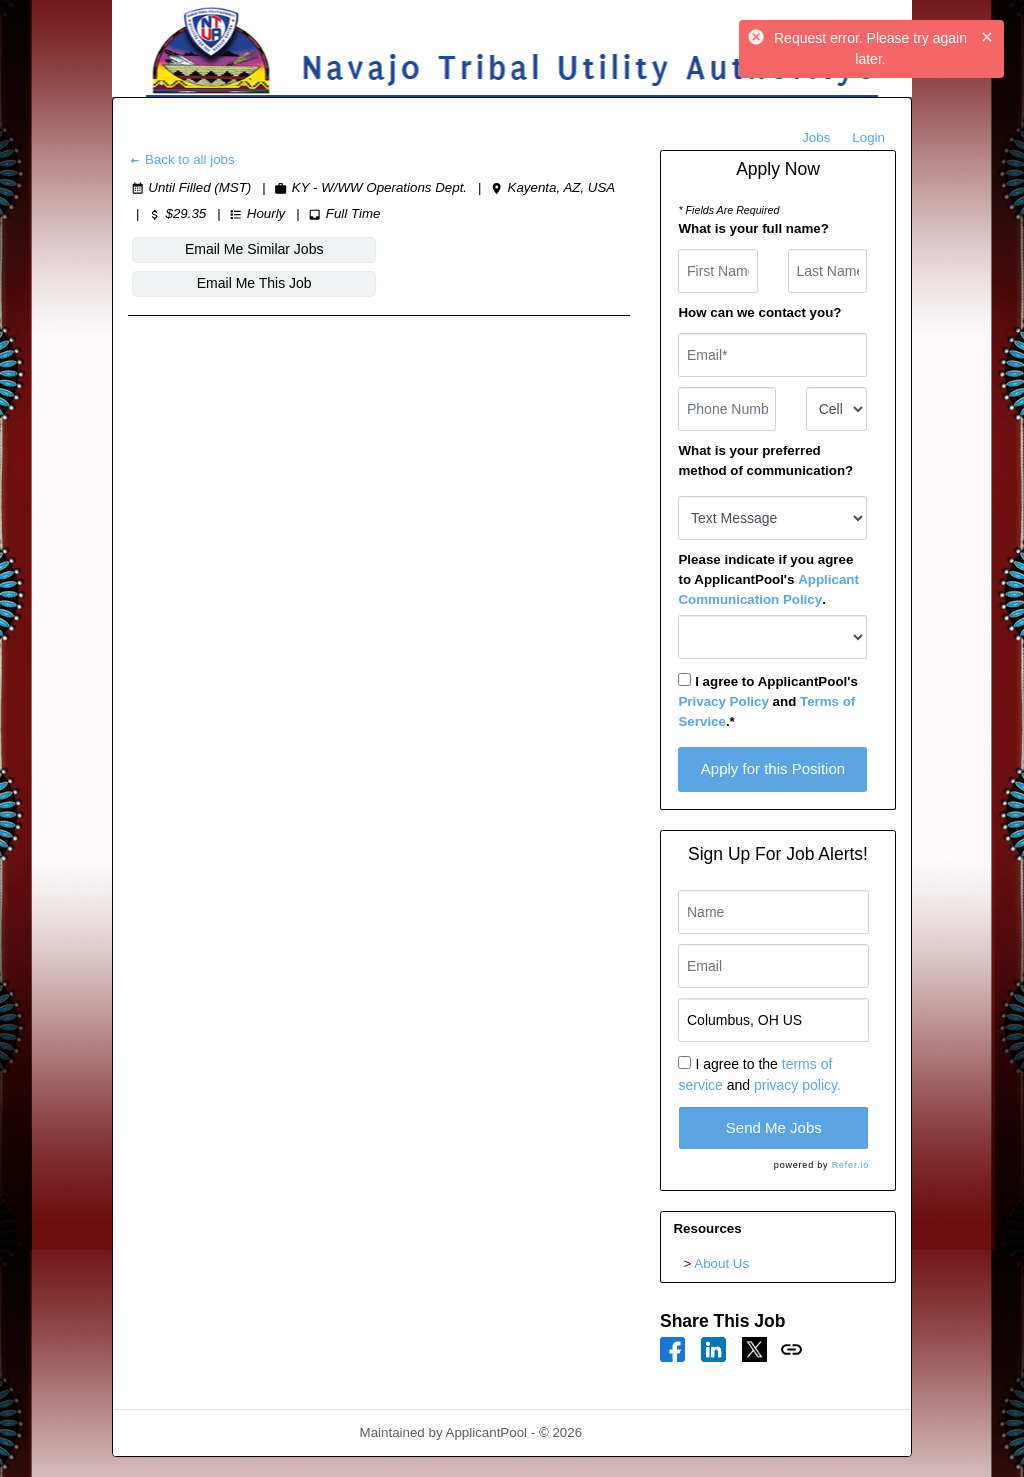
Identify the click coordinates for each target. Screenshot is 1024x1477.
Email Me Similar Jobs (215, 249)
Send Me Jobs (774, 1127)
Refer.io (850, 1165)
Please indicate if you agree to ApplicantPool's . (768, 579)
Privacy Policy (723, 701)
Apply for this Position (773, 768)
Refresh (641, 1432)
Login (868, 137)
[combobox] (836, 409)
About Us (721, 1263)
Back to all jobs (181, 159)
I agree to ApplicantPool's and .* (767, 701)
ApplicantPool (487, 1432)
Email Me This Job (391, 249)
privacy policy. (797, 1085)
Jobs (816, 137)
